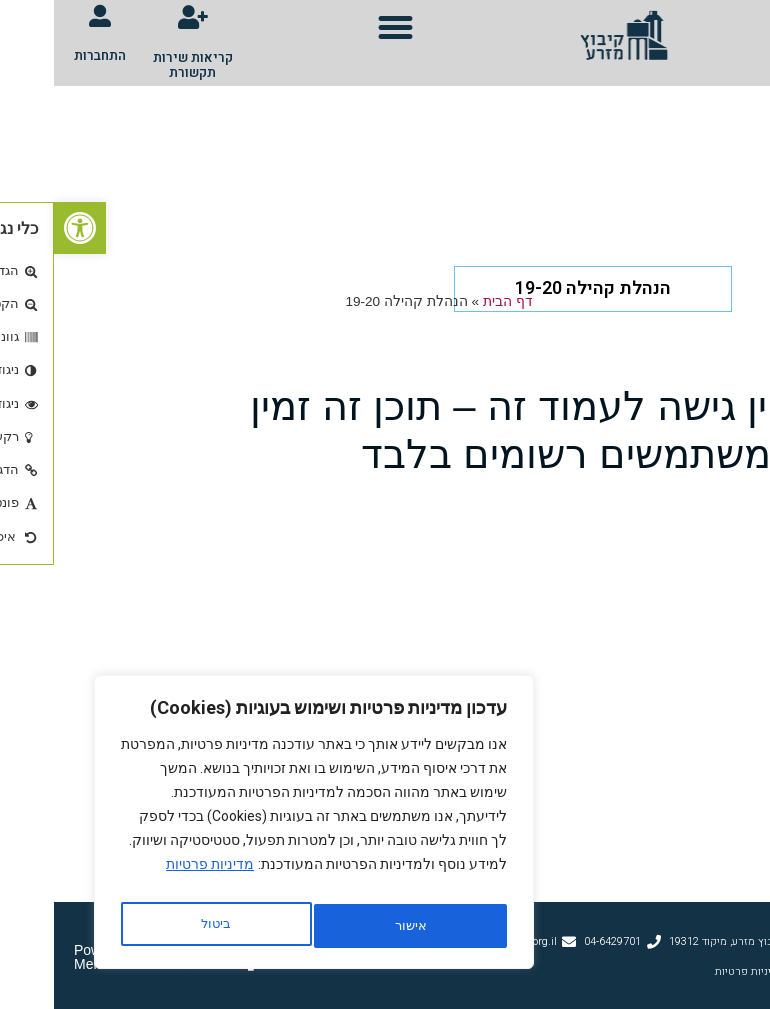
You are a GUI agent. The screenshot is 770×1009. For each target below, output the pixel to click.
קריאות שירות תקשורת (139, 62)
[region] (260, 828)
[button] (342, 28)
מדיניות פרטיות (156, 876)
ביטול (351, 926)
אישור (162, 926)
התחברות (46, 55)
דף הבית (454, 299)
